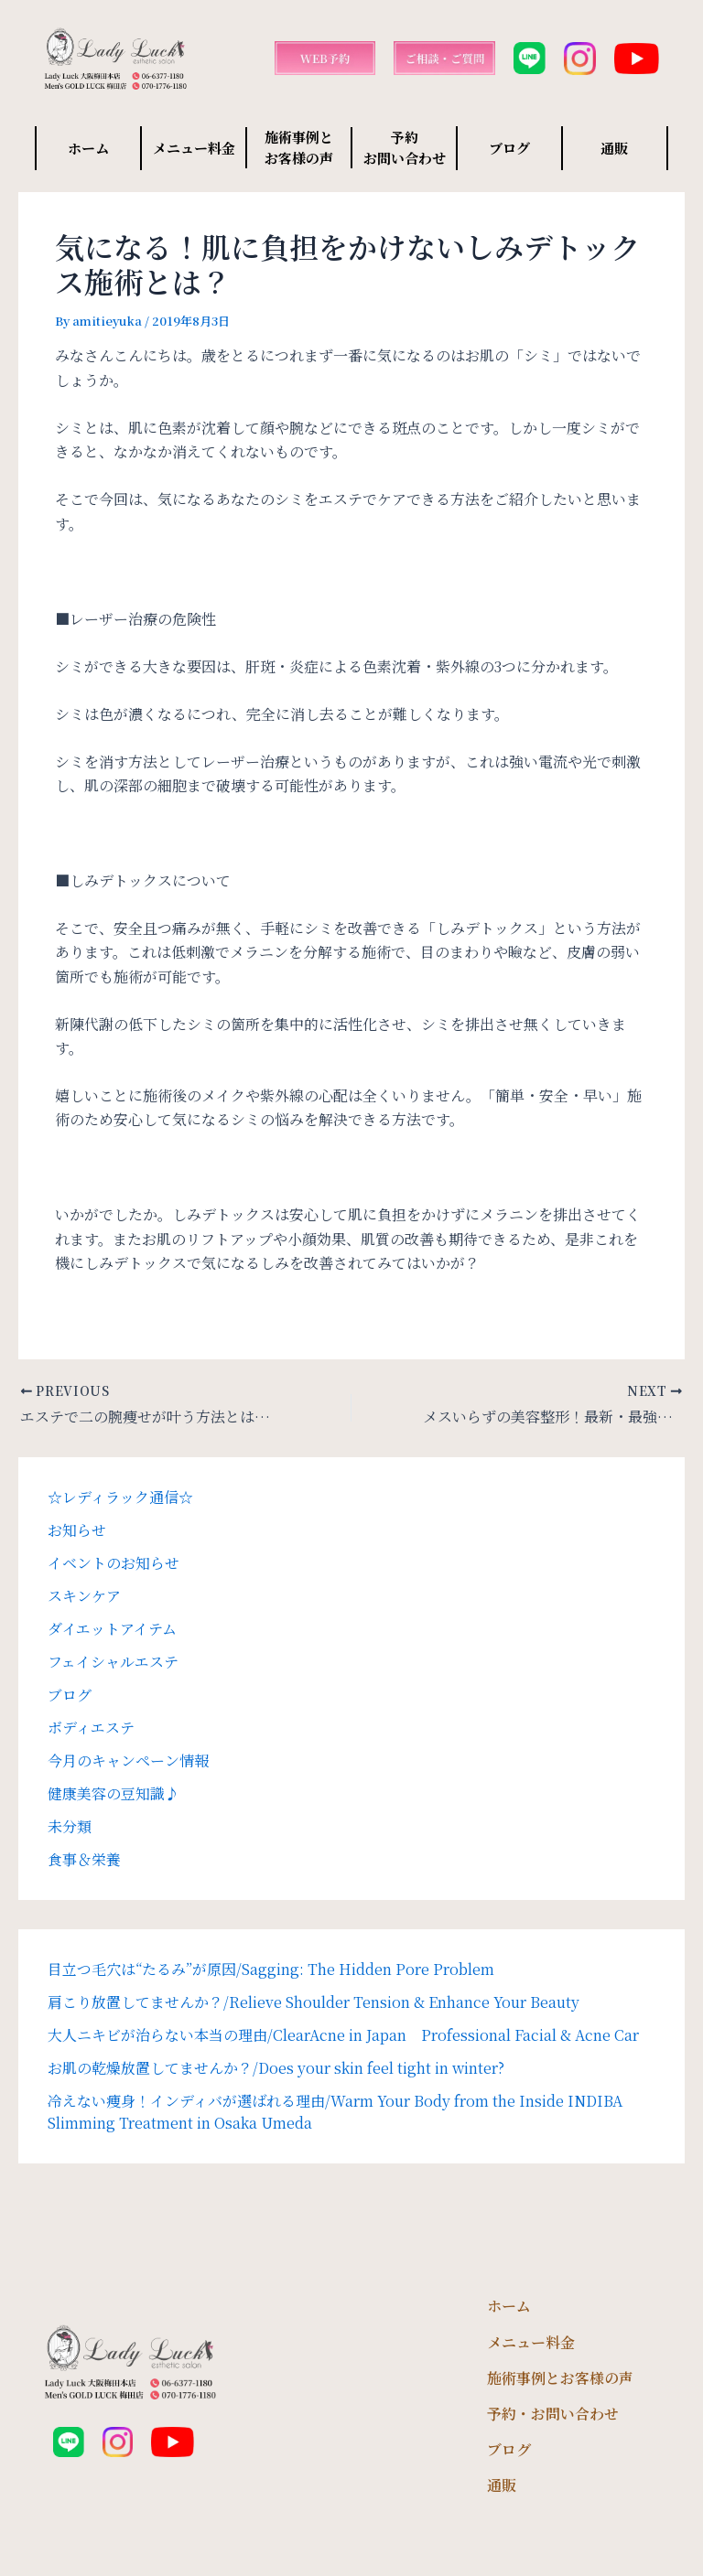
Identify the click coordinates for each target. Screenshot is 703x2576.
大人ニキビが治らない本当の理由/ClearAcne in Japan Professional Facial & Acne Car (343, 2034)
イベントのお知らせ (113, 1562)
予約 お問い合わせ (404, 147)
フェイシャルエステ (113, 1661)
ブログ (509, 147)
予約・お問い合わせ (553, 2413)
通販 (614, 147)
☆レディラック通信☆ (120, 1497)
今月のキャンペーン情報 (128, 1760)
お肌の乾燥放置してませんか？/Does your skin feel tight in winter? (276, 2067)
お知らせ (77, 1529)
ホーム (88, 147)
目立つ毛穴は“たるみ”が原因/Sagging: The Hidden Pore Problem (271, 1969)
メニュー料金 (194, 147)
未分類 (70, 1826)
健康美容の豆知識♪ (113, 1793)
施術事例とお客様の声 (560, 2377)
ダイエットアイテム (112, 1628)
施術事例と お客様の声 (299, 147)
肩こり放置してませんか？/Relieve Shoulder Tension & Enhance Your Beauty (313, 2001)
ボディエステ (91, 1727)
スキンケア (84, 1595)
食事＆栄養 (84, 1859)
